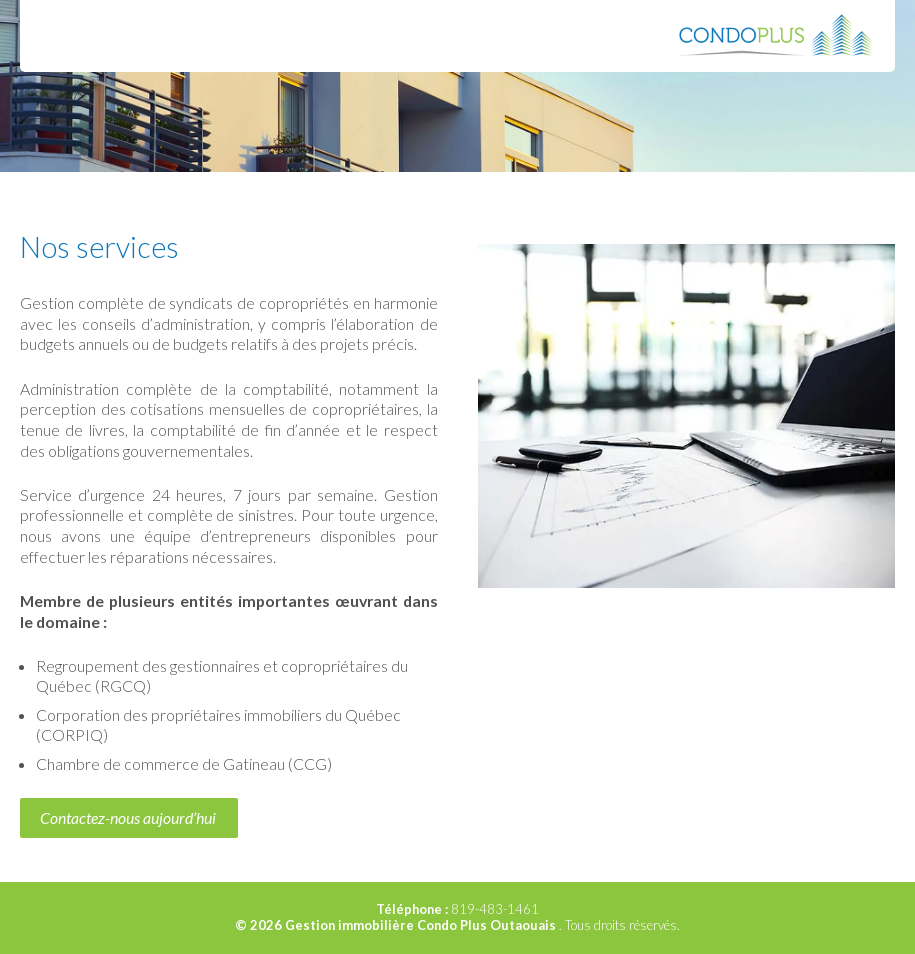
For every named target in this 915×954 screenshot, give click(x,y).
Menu (60, 35)
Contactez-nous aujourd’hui (128, 817)
